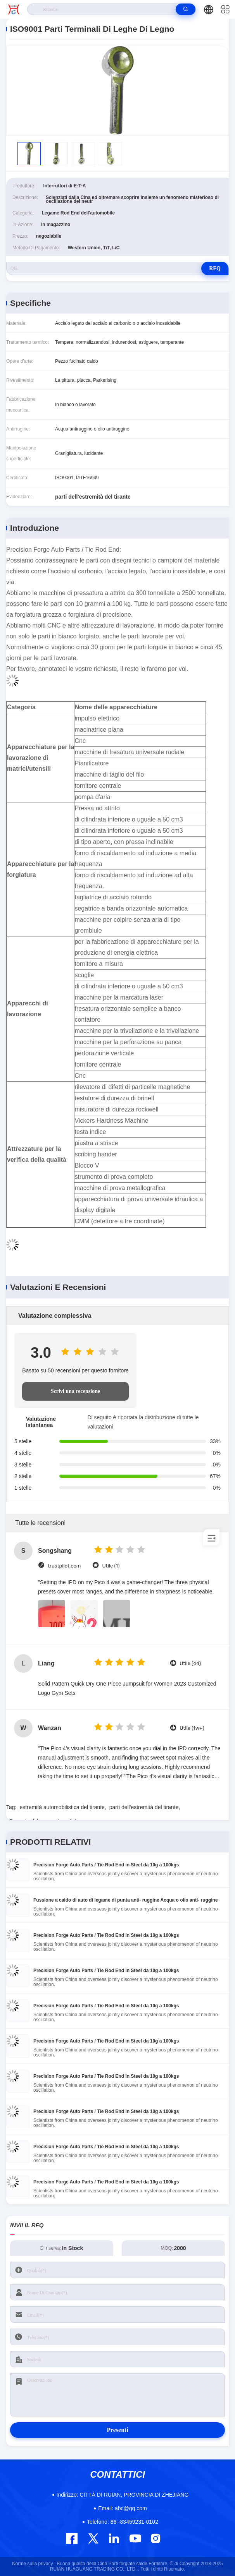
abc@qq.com (122, 2508)
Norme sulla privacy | (33, 2563)
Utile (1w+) (192, 1728)
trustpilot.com (64, 1566)
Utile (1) (110, 1566)
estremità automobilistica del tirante (61, 1807)
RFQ (215, 268)
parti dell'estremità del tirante (144, 1807)
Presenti (117, 2430)
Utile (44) (190, 1663)
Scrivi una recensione (75, 1391)
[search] (185, 9)
